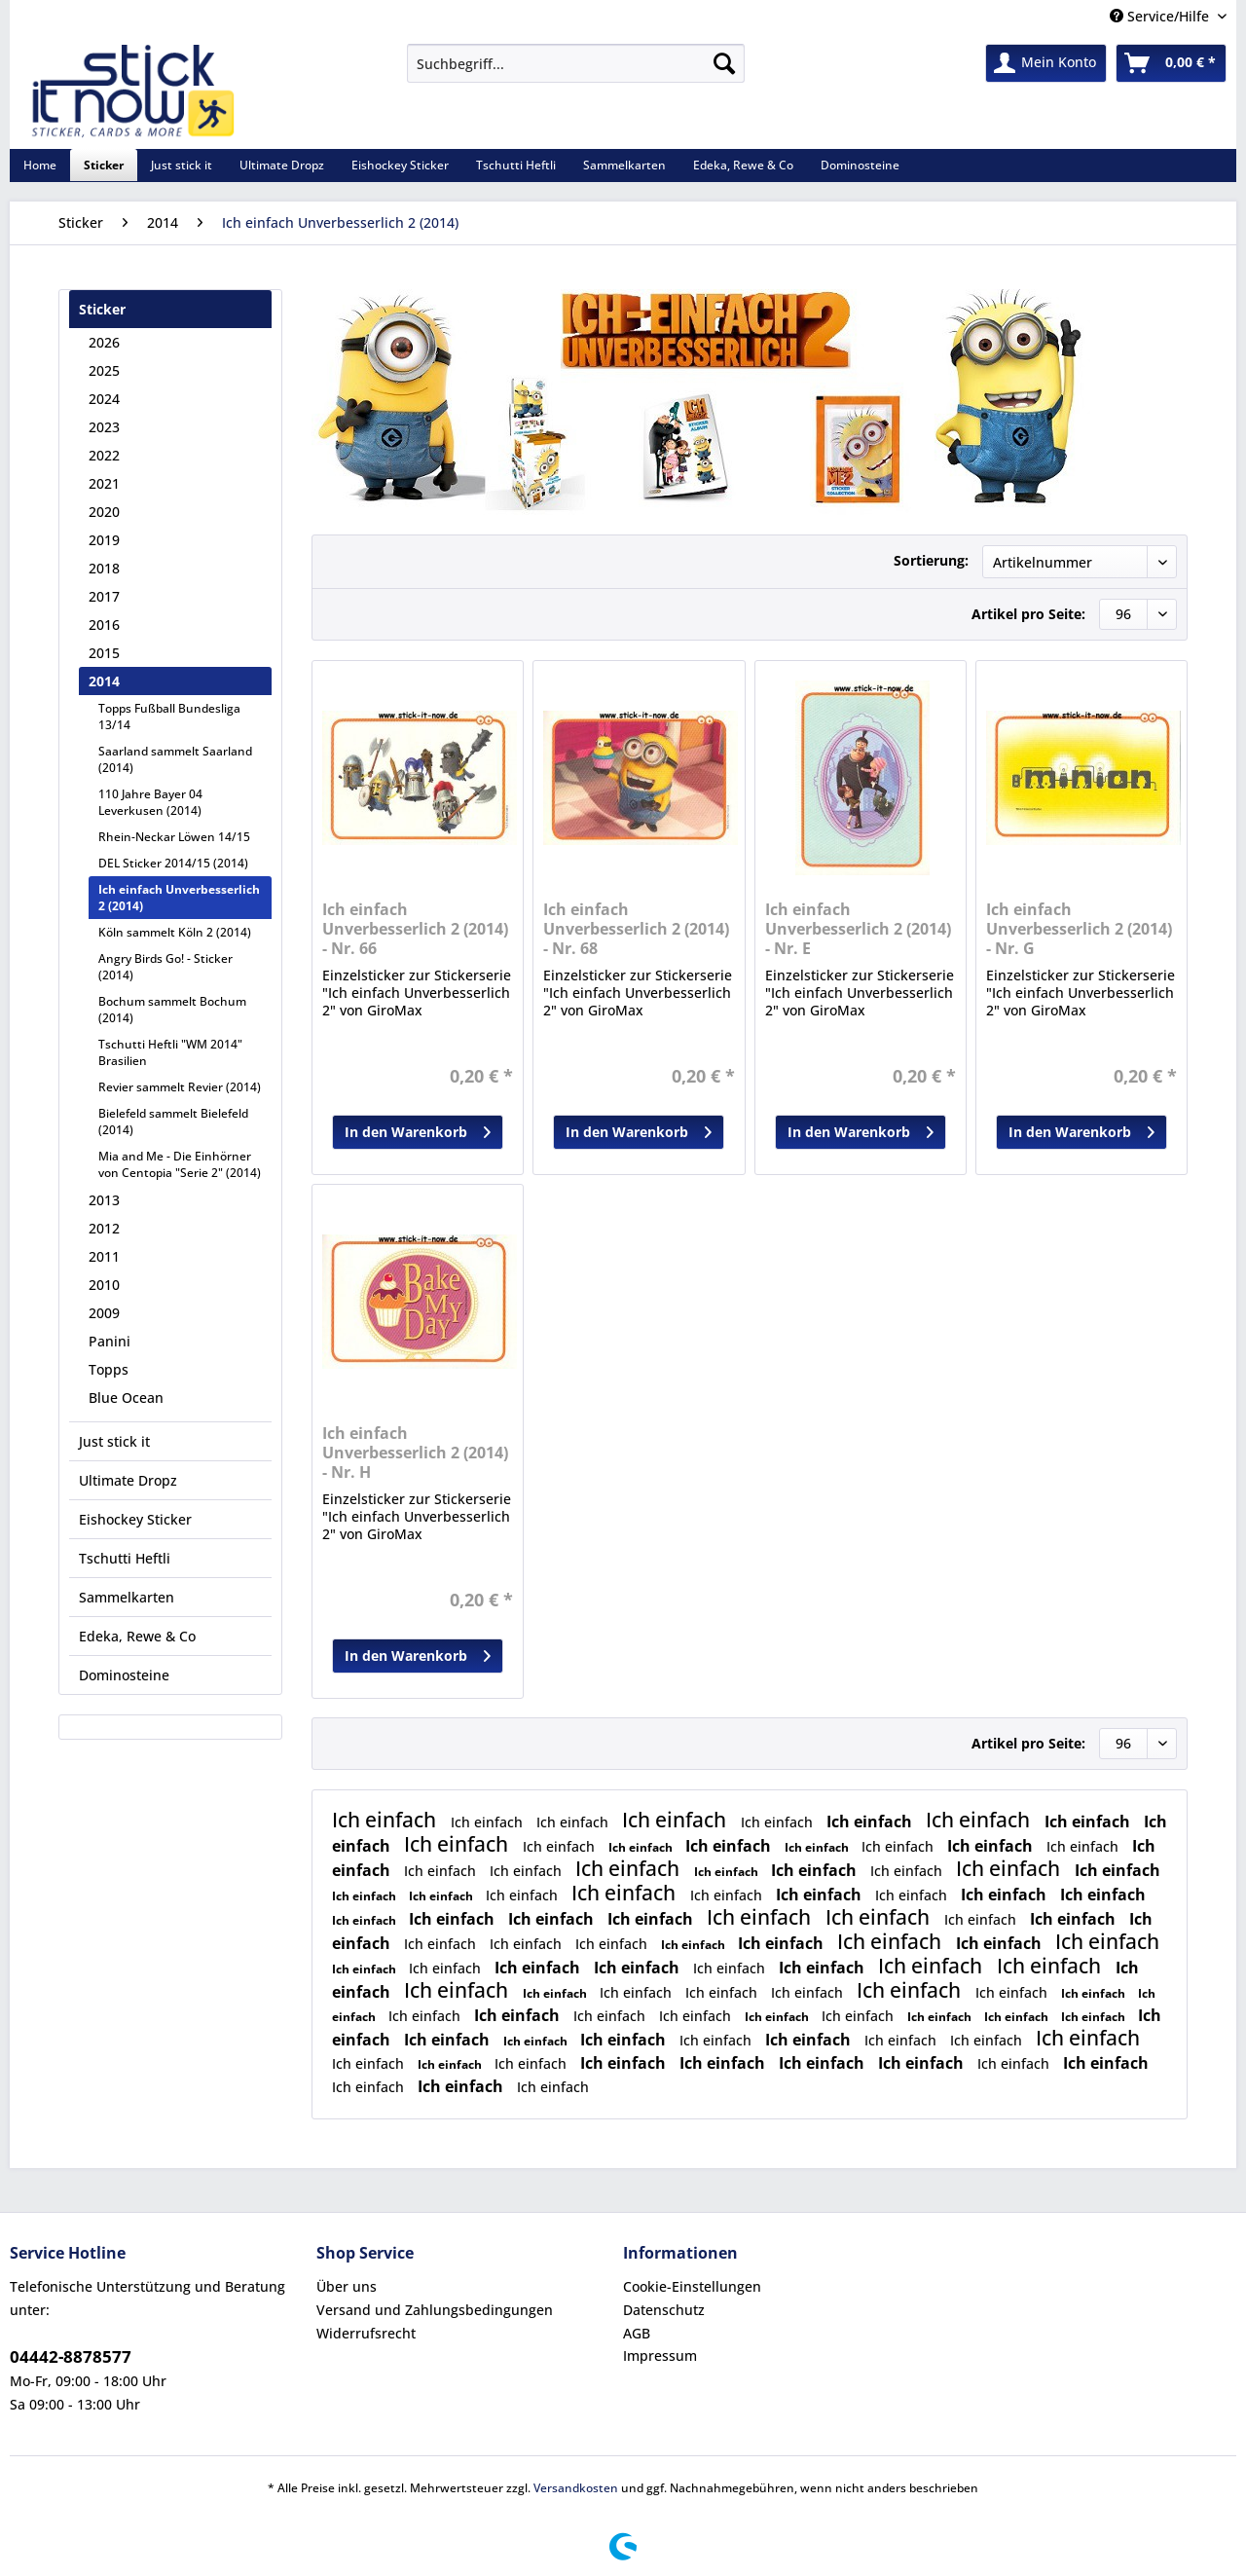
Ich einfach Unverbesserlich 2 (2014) (179, 897)
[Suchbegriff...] (576, 63)
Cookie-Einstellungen (692, 2286)
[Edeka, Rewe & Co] (743, 165)
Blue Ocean (126, 1397)
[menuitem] (576, 72)
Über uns (346, 2286)
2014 (104, 681)
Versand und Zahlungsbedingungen (434, 2309)
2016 (104, 624)
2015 (104, 653)
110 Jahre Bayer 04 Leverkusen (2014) (150, 802)
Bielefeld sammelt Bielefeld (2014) (173, 1121)
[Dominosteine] (860, 165)
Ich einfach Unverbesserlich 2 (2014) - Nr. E (858, 929)
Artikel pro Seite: (1028, 614)
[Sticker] (103, 165)
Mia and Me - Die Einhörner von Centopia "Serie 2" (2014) (179, 1164)
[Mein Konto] (1046, 63)
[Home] (40, 165)
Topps (108, 1369)
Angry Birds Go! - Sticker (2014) (165, 966)
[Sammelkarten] (624, 165)
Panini (109, 1341)
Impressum (660, 2355)
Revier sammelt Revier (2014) (179, 1087)
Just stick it (114, 1441)
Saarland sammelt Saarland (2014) (175, 759)
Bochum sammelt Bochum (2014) (172, 1009)
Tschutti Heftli (124, 1558)
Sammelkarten (126, 1597)
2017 (104, 596)
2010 (104, 1284)
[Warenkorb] (1171, 63)
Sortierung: (931, 560)
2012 (104, 1228)
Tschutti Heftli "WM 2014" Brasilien (170, 1052)
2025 (104, 370)
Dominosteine (124, 1675)
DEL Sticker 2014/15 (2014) (173, 863)
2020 (104, 511)
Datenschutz (664, 2309)
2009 (104, 1313)
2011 (104, 1256)
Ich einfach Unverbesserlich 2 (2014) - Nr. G (1079, 929)
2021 (104, 483)
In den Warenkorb (418, 1129)
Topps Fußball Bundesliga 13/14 (169, 716)
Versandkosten (575, 2488)
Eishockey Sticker (135, 1519)
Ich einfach (386, 1819)
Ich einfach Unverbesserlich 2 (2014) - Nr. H (415, 1453)
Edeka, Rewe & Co (137, 1636)
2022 (104, 455)
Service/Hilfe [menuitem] (1161, 16)
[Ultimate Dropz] (282, 165)
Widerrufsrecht (366, 2333)
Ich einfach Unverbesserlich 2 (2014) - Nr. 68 (636, 929)
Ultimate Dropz (128, 1480)
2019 (104, 540)
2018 (104, 568)
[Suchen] (724, 63)
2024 (104, 398)
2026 (104, 342)
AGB (636, 2333)
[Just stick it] (181, 165)
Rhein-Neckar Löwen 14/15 (174, 836)
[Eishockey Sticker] (400, 165)
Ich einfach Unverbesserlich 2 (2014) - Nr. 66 (415, 929)
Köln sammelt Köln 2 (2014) (174, 932)
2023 (104, 427)
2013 (104, 1200)
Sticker (102, 309)
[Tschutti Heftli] (515, 165)
